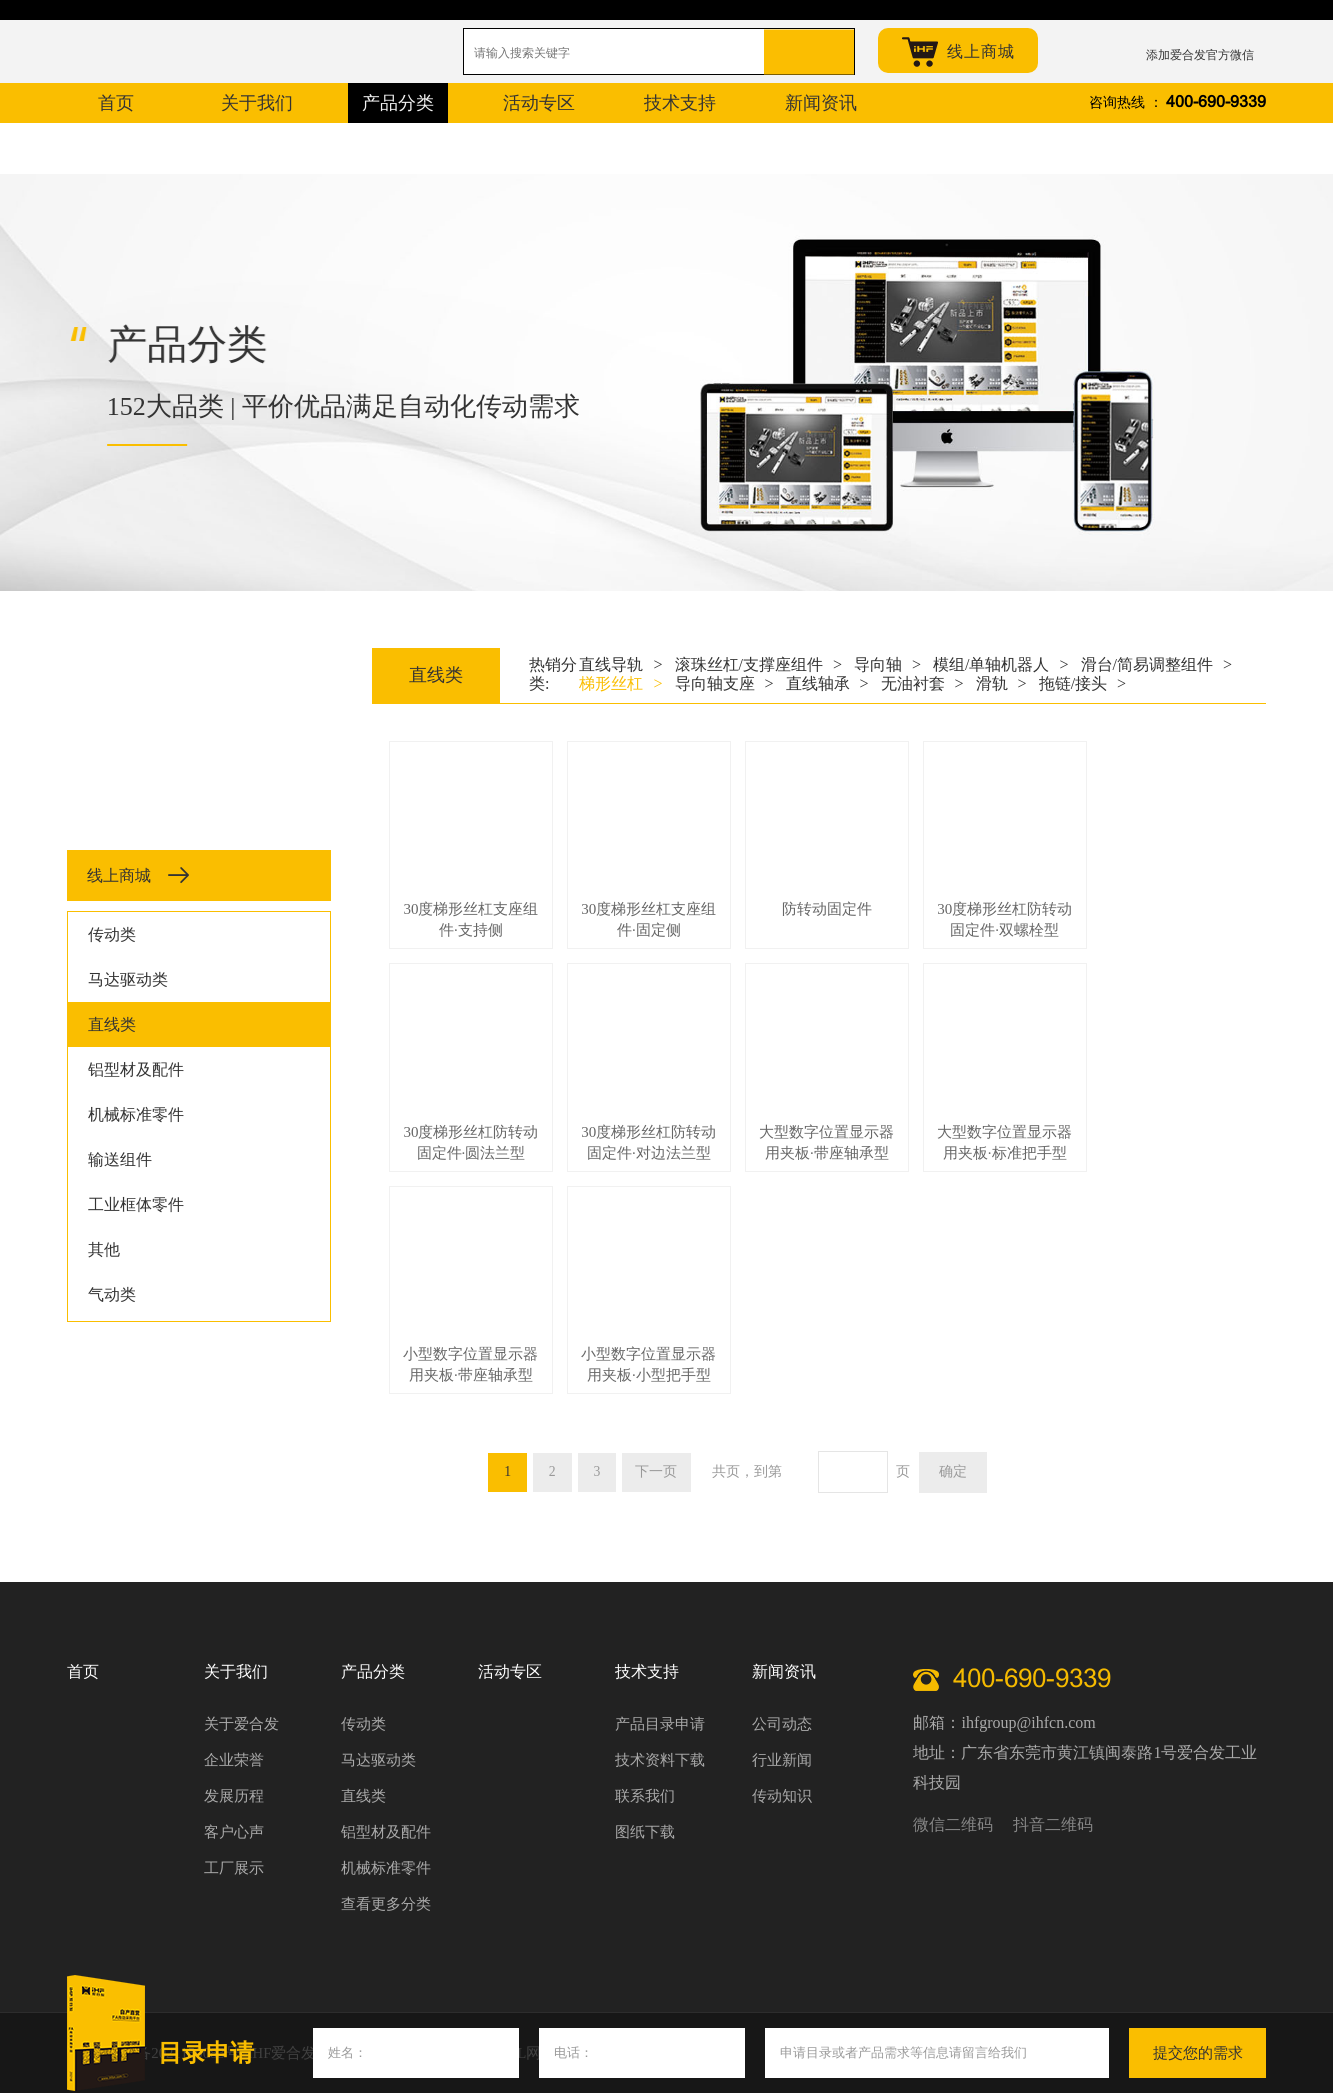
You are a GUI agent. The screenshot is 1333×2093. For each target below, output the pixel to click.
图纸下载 (645, 1832)
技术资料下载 (660, 1760)
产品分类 (373, 1671)
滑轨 (1001, 683)
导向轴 (887, 664)
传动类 (112, 934)
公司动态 (782, 1724)
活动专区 (510, 1671)
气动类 (112, 1294)
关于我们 (236, 1671)
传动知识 (782, 1796)
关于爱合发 (241, 1724)
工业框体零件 (136, 1204)
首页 (83, 1671)
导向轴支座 (724, 683)
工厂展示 (234, 1868)
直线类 (112, 1024)
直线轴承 (827, 683)
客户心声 (234, 1832)
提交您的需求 (1198, 2053)
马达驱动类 (128, 979)
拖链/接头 (1082, 683)
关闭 (1276, 2033)
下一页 (658, 1471)
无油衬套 (922, 683)
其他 (104, 1249)
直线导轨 (620, 664)
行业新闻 (782, 1760)
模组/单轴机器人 (1000, 664)
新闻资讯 (784, 1671)
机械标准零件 (136, 1114)
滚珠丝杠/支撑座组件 (758, 664)
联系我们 (645, 1796)
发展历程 (234, 1796)
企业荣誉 (234, 1760)
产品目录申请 (660, 1724)
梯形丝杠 (620, 683)
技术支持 (647, 1671)
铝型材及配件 (136, 1069)
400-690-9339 (1216, 102)
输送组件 (120, 1159)
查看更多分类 (386, 1904)
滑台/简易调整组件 (1156, 664)
